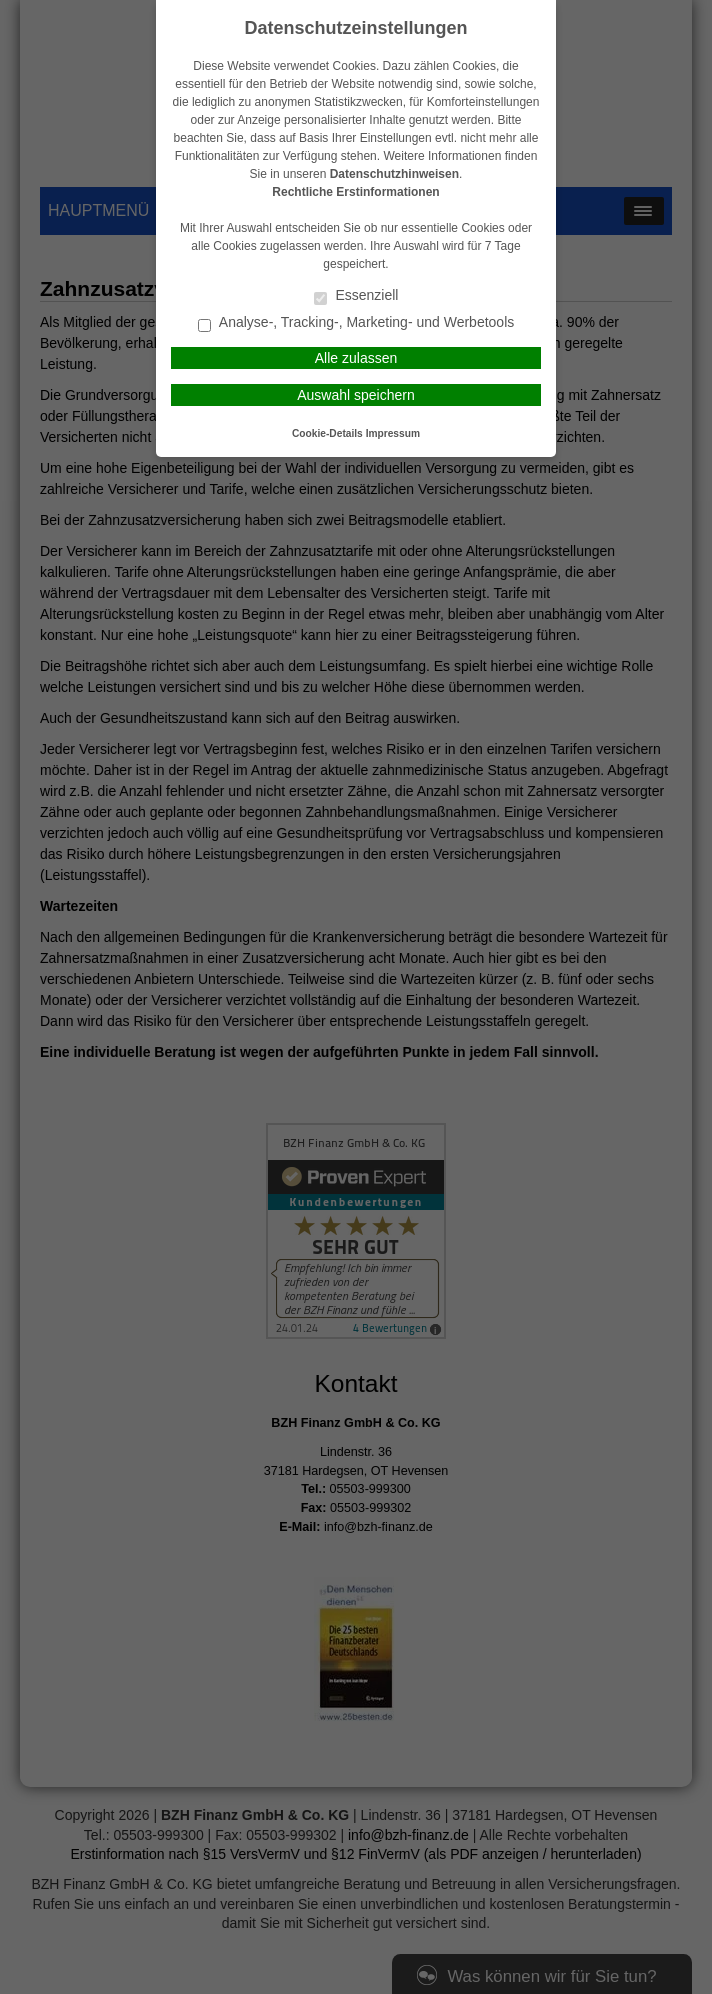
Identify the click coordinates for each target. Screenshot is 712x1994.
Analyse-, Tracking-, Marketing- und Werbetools (356, 323)
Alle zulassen (356, 358)
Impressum (393, 433)
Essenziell (356, 296)
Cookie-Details (327, 433)
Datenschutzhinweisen (394, 174)
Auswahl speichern (356, 395)
